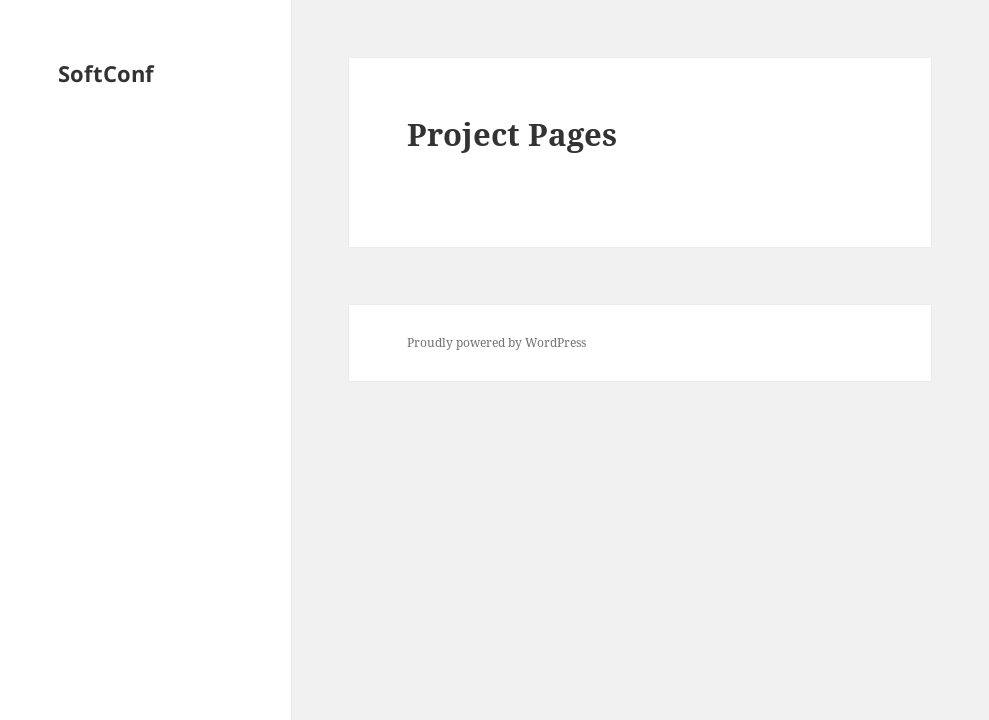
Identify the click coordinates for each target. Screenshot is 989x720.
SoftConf (106, 73)
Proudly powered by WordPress (496, 342)
